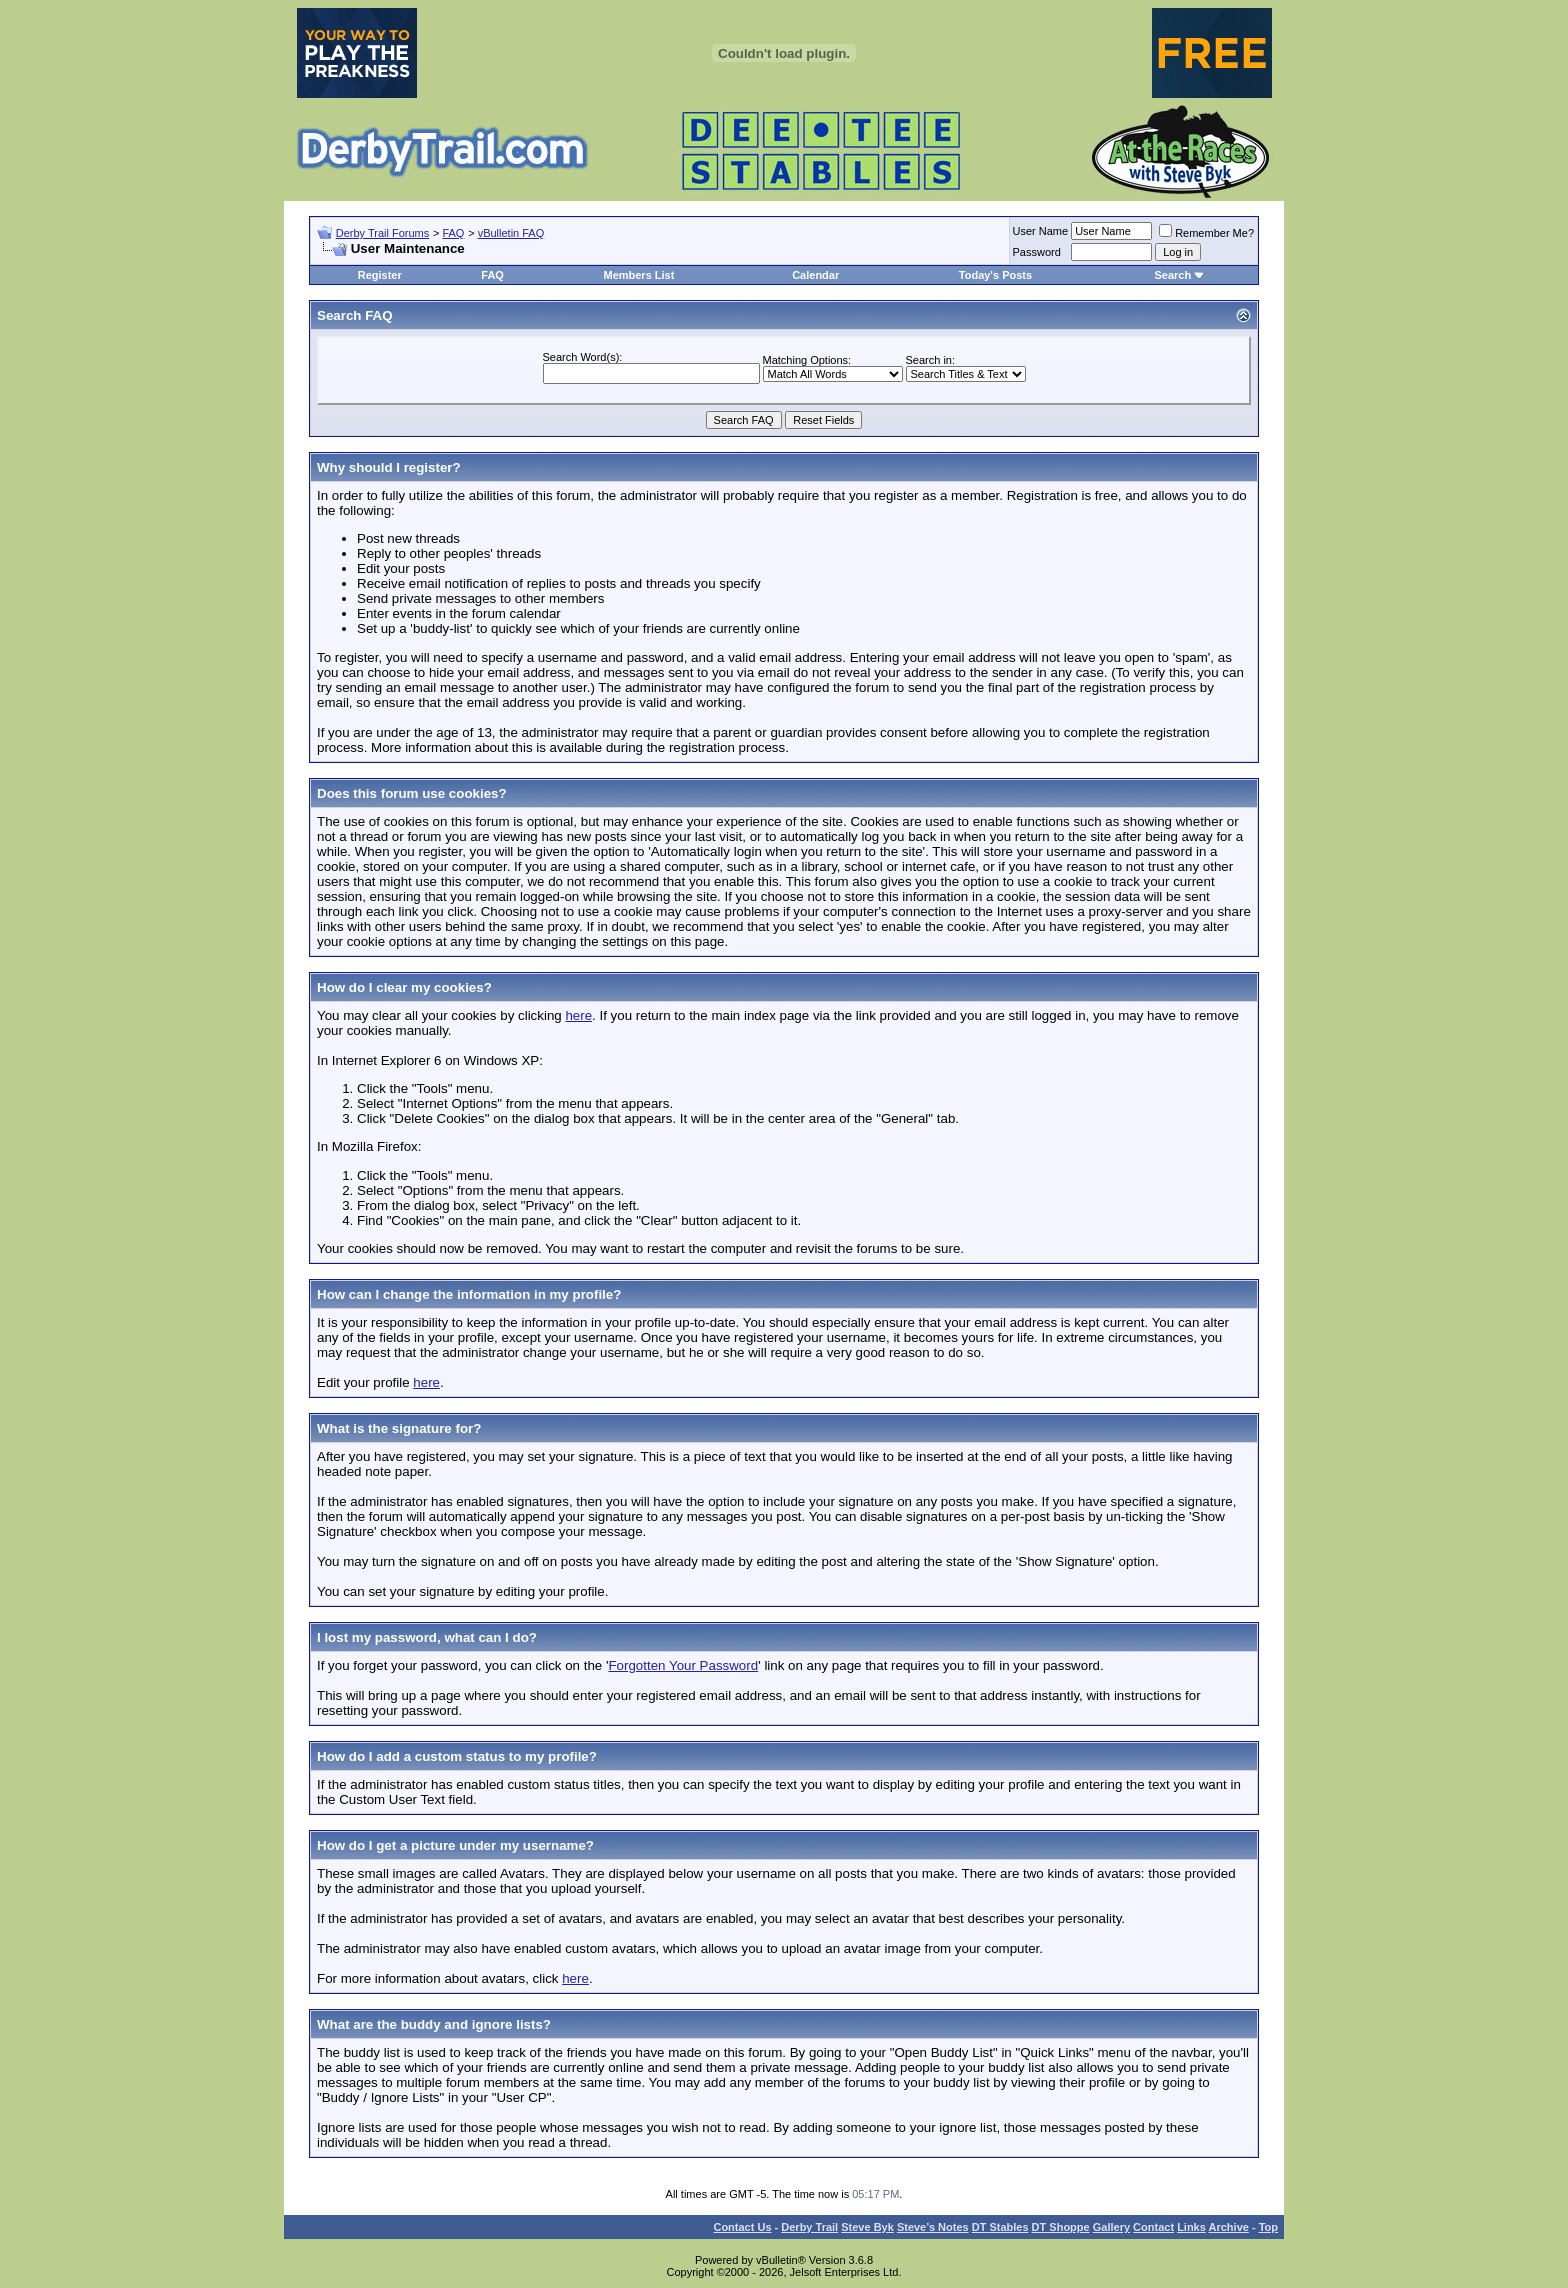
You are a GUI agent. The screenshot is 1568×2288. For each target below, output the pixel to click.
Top (1268, 2227)
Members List (638, 275)
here (578, 1015)
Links (1191, 2227)
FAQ (453, 233)
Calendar (815, 275)
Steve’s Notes (933, 2227)
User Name (1041, 231)
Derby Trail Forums (383, 233)
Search (1172, 275)
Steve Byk (867, 2227)
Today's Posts (995, 275)
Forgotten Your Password (683, 1665)
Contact (1153, 2227)
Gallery (1111, 2227)
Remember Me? (1206, 233)
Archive (1229, 2227)
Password (1037, 252)
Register (380, 275)
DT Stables (1000, 2227)
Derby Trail (809, 2227)
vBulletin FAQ (511, 233)
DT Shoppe (1061, 2227)
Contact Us (742, 2227)
